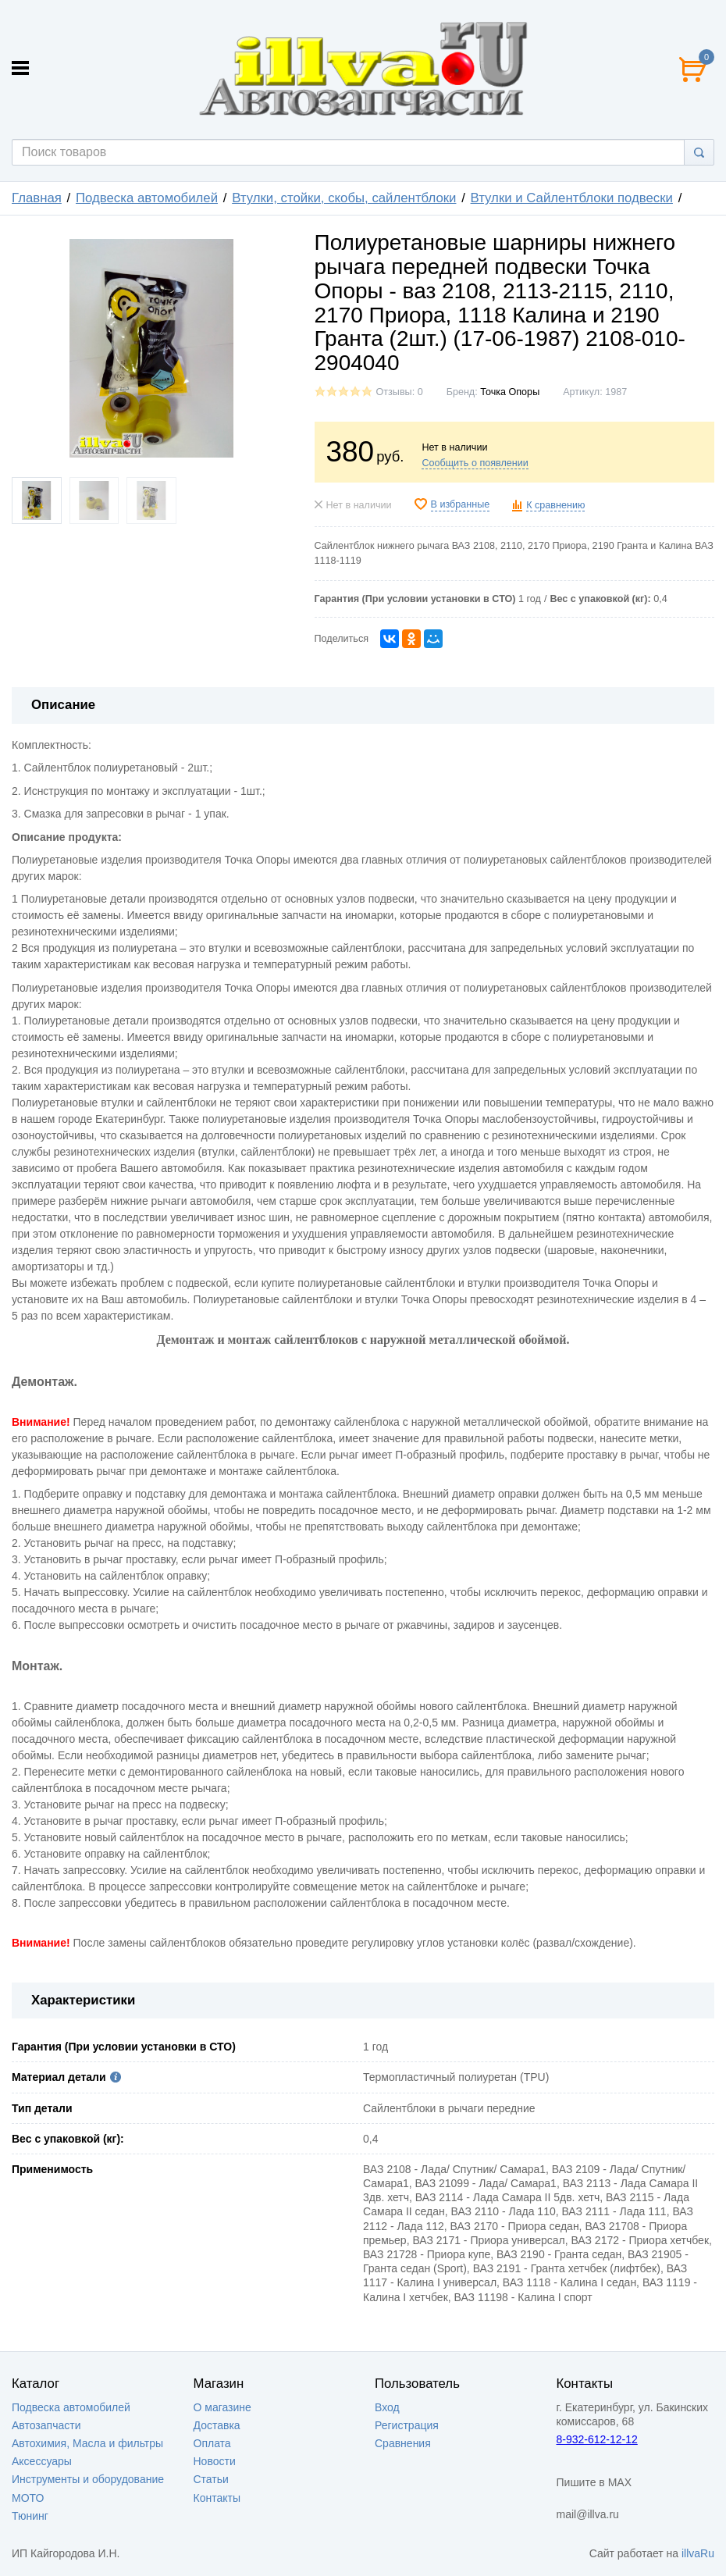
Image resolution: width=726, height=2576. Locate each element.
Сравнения (403, 2443)
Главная (37, 198)
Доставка (217, 2425)
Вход (387, 2407)
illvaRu (698, 2553)
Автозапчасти (46, 2425)
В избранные (460, 504)
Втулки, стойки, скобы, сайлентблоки (344, 198)
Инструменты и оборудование (88, 2479)
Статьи (211, 2479)
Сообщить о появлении (475, 463)
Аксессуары (42, 2461)
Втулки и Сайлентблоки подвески (572, 198)
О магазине (222, 2407)
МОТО (28, 2498)
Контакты (217, 2498)
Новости (215, 2461)
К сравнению (555, 505)
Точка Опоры (509, 392)
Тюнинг (30, 2516)
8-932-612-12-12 (597, 2439)
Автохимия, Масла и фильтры (87, 2443)
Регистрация (407, 2425)
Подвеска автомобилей (147, 198)
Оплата (212, 2443)
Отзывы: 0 (399, 392)
